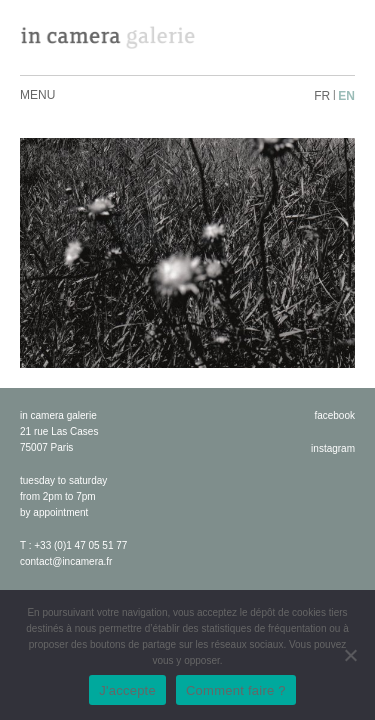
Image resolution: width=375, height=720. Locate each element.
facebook (334, 415)
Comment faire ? (236, 690)
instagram (333, 448)
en (346, 96)
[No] (350, 655)
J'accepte (127, 690)
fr (322, 96)
